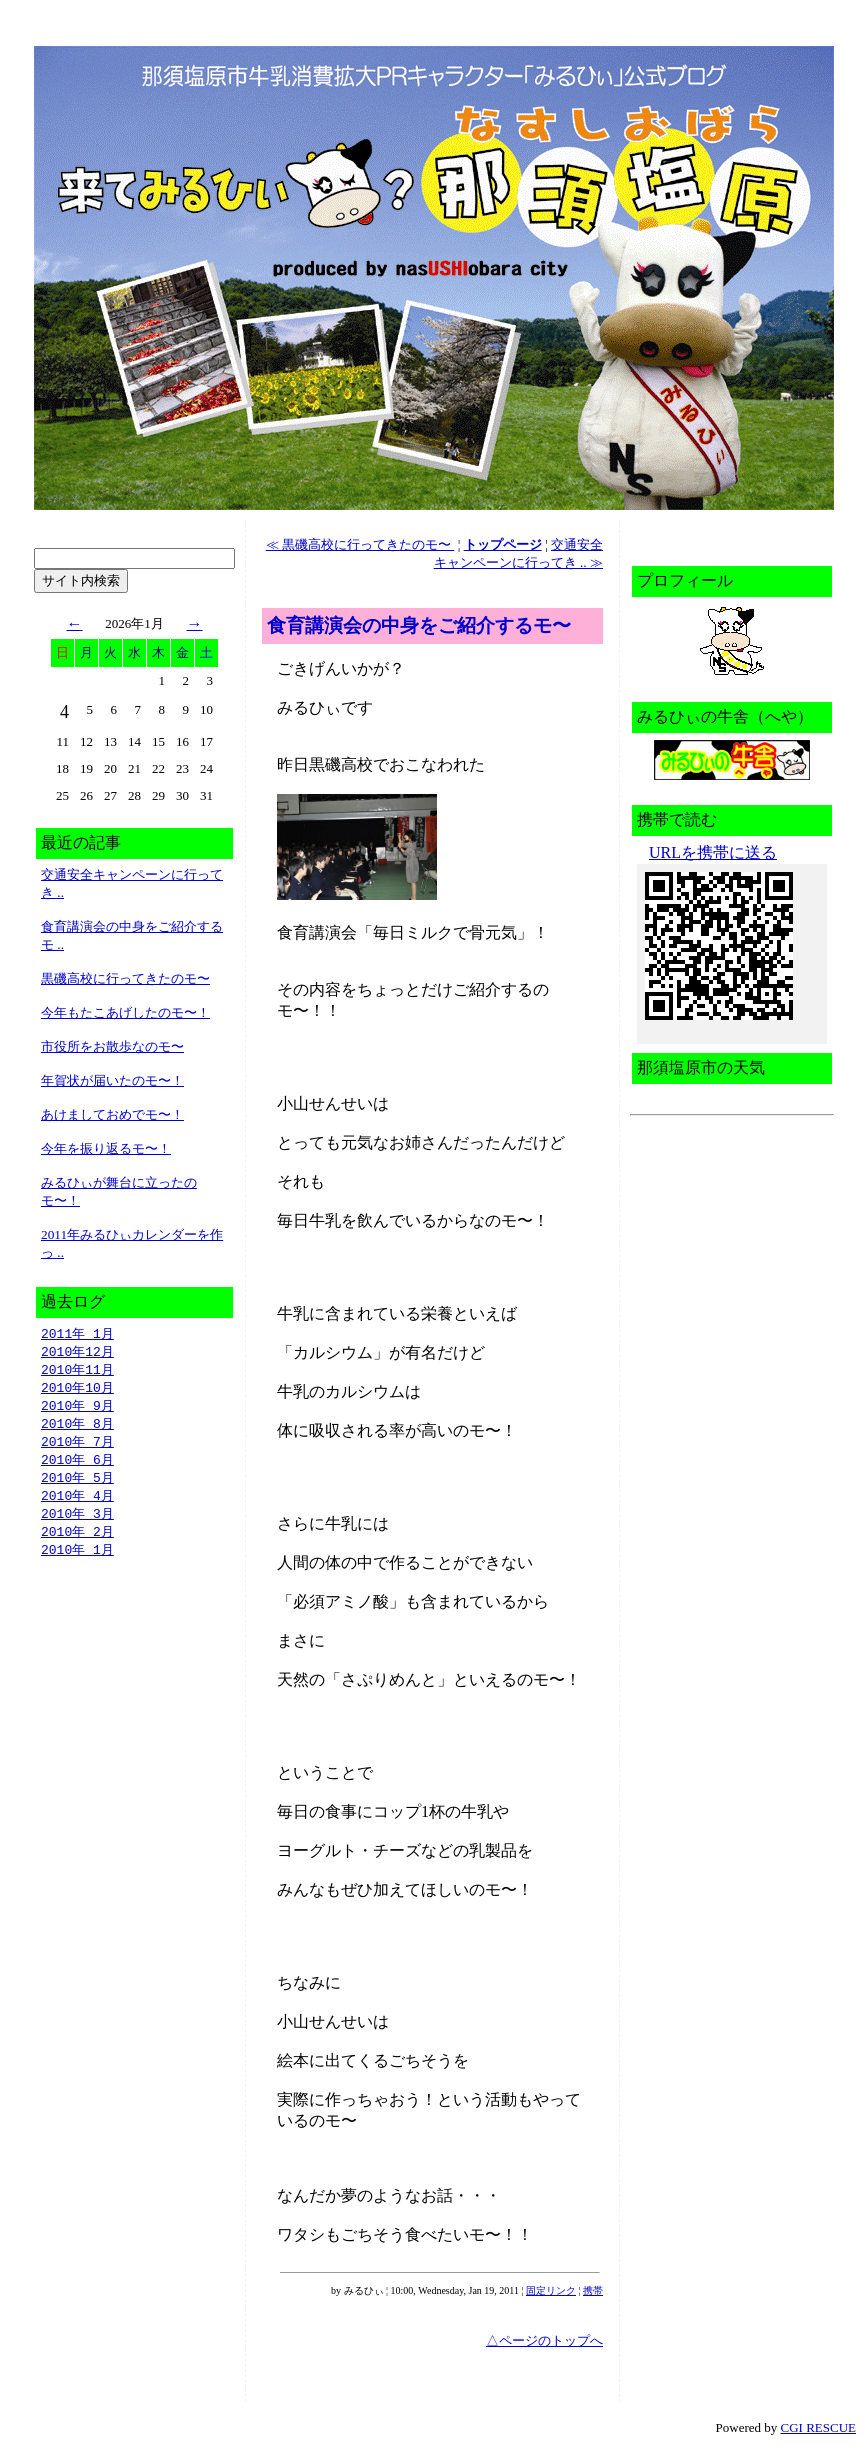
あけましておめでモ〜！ (112, 1114)
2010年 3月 (77, 1524)
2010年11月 (77, 1372)
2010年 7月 (77, 1448)
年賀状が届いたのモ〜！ (112, 1080)
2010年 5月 (77, 1486)
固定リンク (551, 2290)
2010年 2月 (77, 1543)
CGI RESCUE (818, 2427)
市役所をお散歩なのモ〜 (112, 1046)
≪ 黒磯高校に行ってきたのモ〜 (360, 544)
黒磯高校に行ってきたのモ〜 (125, 978)
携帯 (593, 2290)
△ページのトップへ (544, 2340)
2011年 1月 (77, 1334)
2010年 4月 (77, 1505)
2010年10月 (77, 1391)
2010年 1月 (77, 1562)
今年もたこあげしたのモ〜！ (125, 1012)
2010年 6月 (77, 1467)
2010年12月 (77, 1353)
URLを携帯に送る (713, 852)
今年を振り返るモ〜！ (106, 1148)
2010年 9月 (77, 1410)
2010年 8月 (77, 1429)
